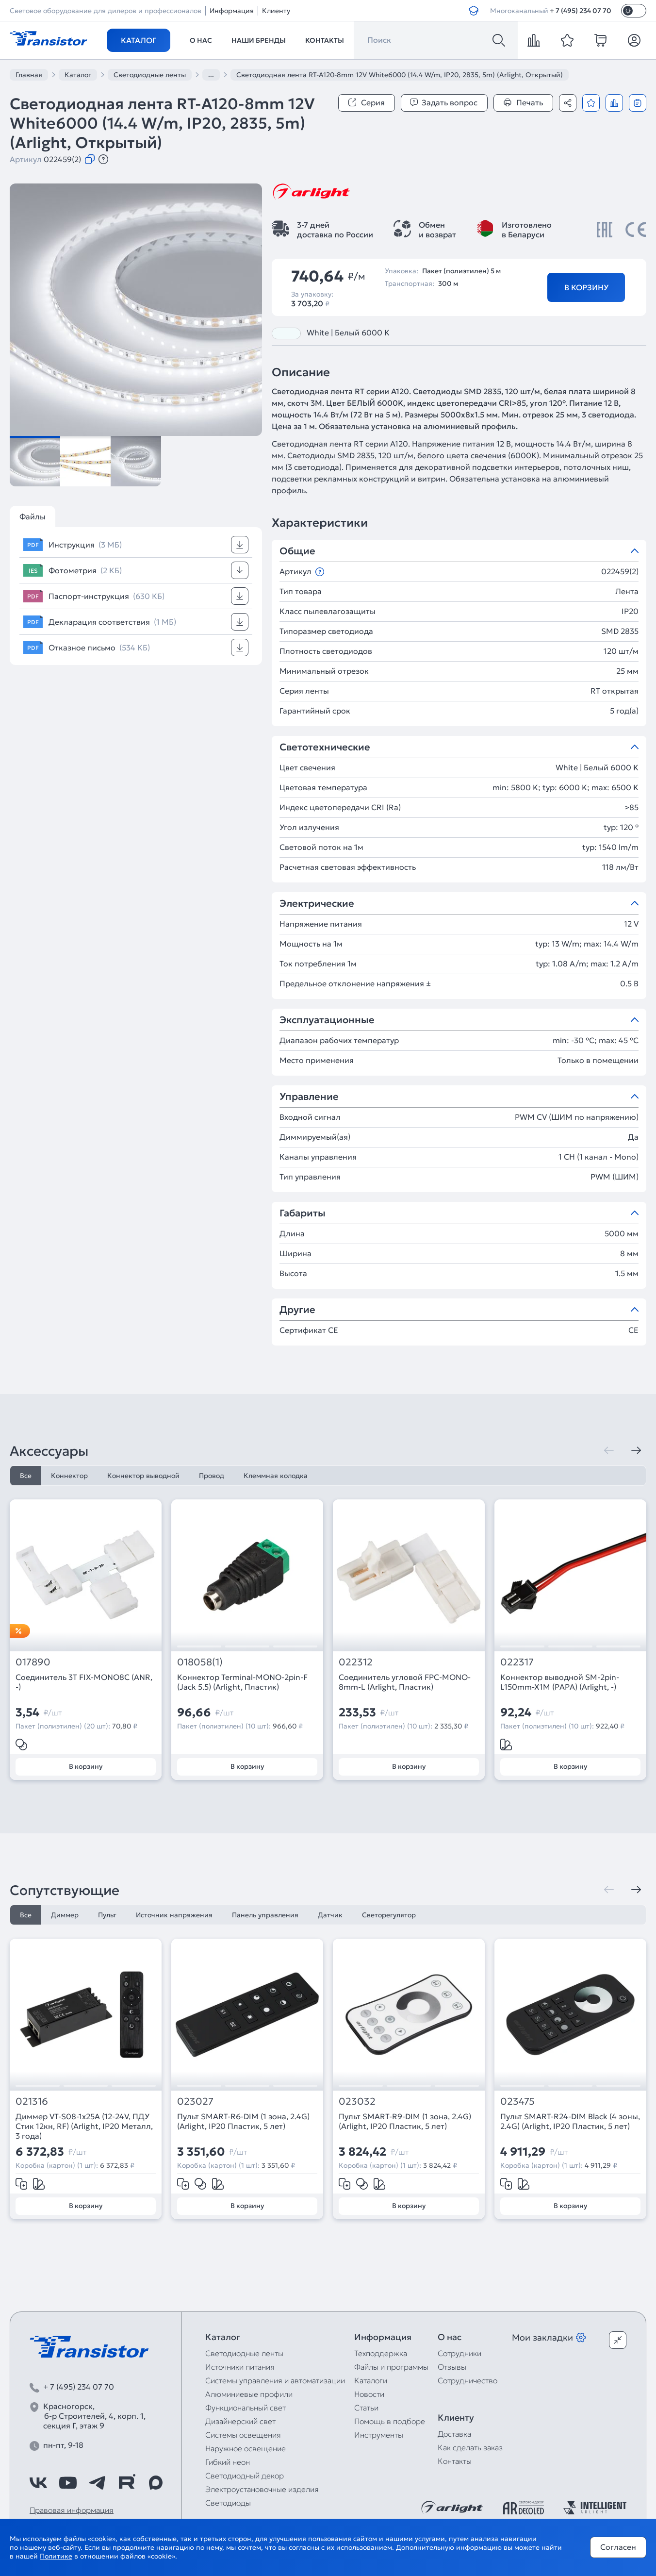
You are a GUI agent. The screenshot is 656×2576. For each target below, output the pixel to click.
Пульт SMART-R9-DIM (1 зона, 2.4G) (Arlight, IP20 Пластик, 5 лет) (405, 2121)
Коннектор (69, 1475)
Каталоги (370, 2380)
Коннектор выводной (143, 1475)
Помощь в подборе (389, 2421)
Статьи (366, 2407)
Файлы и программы (391, 2367)
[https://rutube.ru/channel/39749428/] (126, 2483)
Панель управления (265, 1915)
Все (26, 1475)
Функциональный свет (245, 2407)
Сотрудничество (467, 2380)
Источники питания (240, 2367)
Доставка (454, 2434)
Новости (369, 2394)
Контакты (324, 40)
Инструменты (378, 2435)
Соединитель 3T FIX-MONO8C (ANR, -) (84, 1682)
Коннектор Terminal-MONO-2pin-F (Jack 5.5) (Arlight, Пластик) (242, 1682)
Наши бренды (258, 40)
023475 (517, 2101)
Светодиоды (228, 2503)
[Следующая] (636, 1450)
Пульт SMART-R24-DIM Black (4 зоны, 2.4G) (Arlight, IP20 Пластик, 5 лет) (570, 2121)
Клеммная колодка (276, 1475)
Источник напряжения (174, 1915)
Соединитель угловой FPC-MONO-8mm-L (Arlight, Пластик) (405, 1682)
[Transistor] (48, 37)
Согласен (618, 2547)
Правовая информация (72, 2510)
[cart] (601, 40)
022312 (356, 1662)
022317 (517, 1662)
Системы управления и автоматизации (275, 2380)
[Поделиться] (567, 103)
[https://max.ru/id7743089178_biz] (155, 2483)
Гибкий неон (227, 2462)
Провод (211, 1475)
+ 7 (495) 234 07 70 (580, 10)
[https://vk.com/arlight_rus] (38, 2483)
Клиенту (276, 10)
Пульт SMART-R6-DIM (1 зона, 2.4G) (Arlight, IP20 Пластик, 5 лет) (243, 2121)
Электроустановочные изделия (262, 2489)
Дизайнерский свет (240, 2421)
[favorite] (567, 40)
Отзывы (452, 2367)
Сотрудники (459, 2353)
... (211, 74)
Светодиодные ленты (244, 2353)
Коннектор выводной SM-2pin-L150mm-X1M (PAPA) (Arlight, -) (559, 1682)
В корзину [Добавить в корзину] (586, 287)
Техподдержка (380, 2353)
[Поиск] (498, 40)
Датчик (330, 1915)
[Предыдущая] (609, 1450)
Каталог (138, 40)
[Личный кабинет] (634, 40)
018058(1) (200, 1662)
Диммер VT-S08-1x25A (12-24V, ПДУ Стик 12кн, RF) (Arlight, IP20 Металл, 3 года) (84, 2126)
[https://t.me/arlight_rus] (97, 2483)
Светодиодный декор (244, 2475)
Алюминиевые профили (249, 2394)
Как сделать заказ (470, 2447)
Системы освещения (243, 2435)
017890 (33, 1662)
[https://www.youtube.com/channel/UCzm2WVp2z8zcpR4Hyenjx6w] (68, 2483)
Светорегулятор (389, 1915)
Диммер (65, 1915)
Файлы (32, 516)
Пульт (107, 1915)
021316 (32, 2101)
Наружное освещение (245, 2448)
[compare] (534, 40)
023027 (195, 2101)
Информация (232, 10)
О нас (201, 40)
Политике (56, 2556)
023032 (357, 2101)
